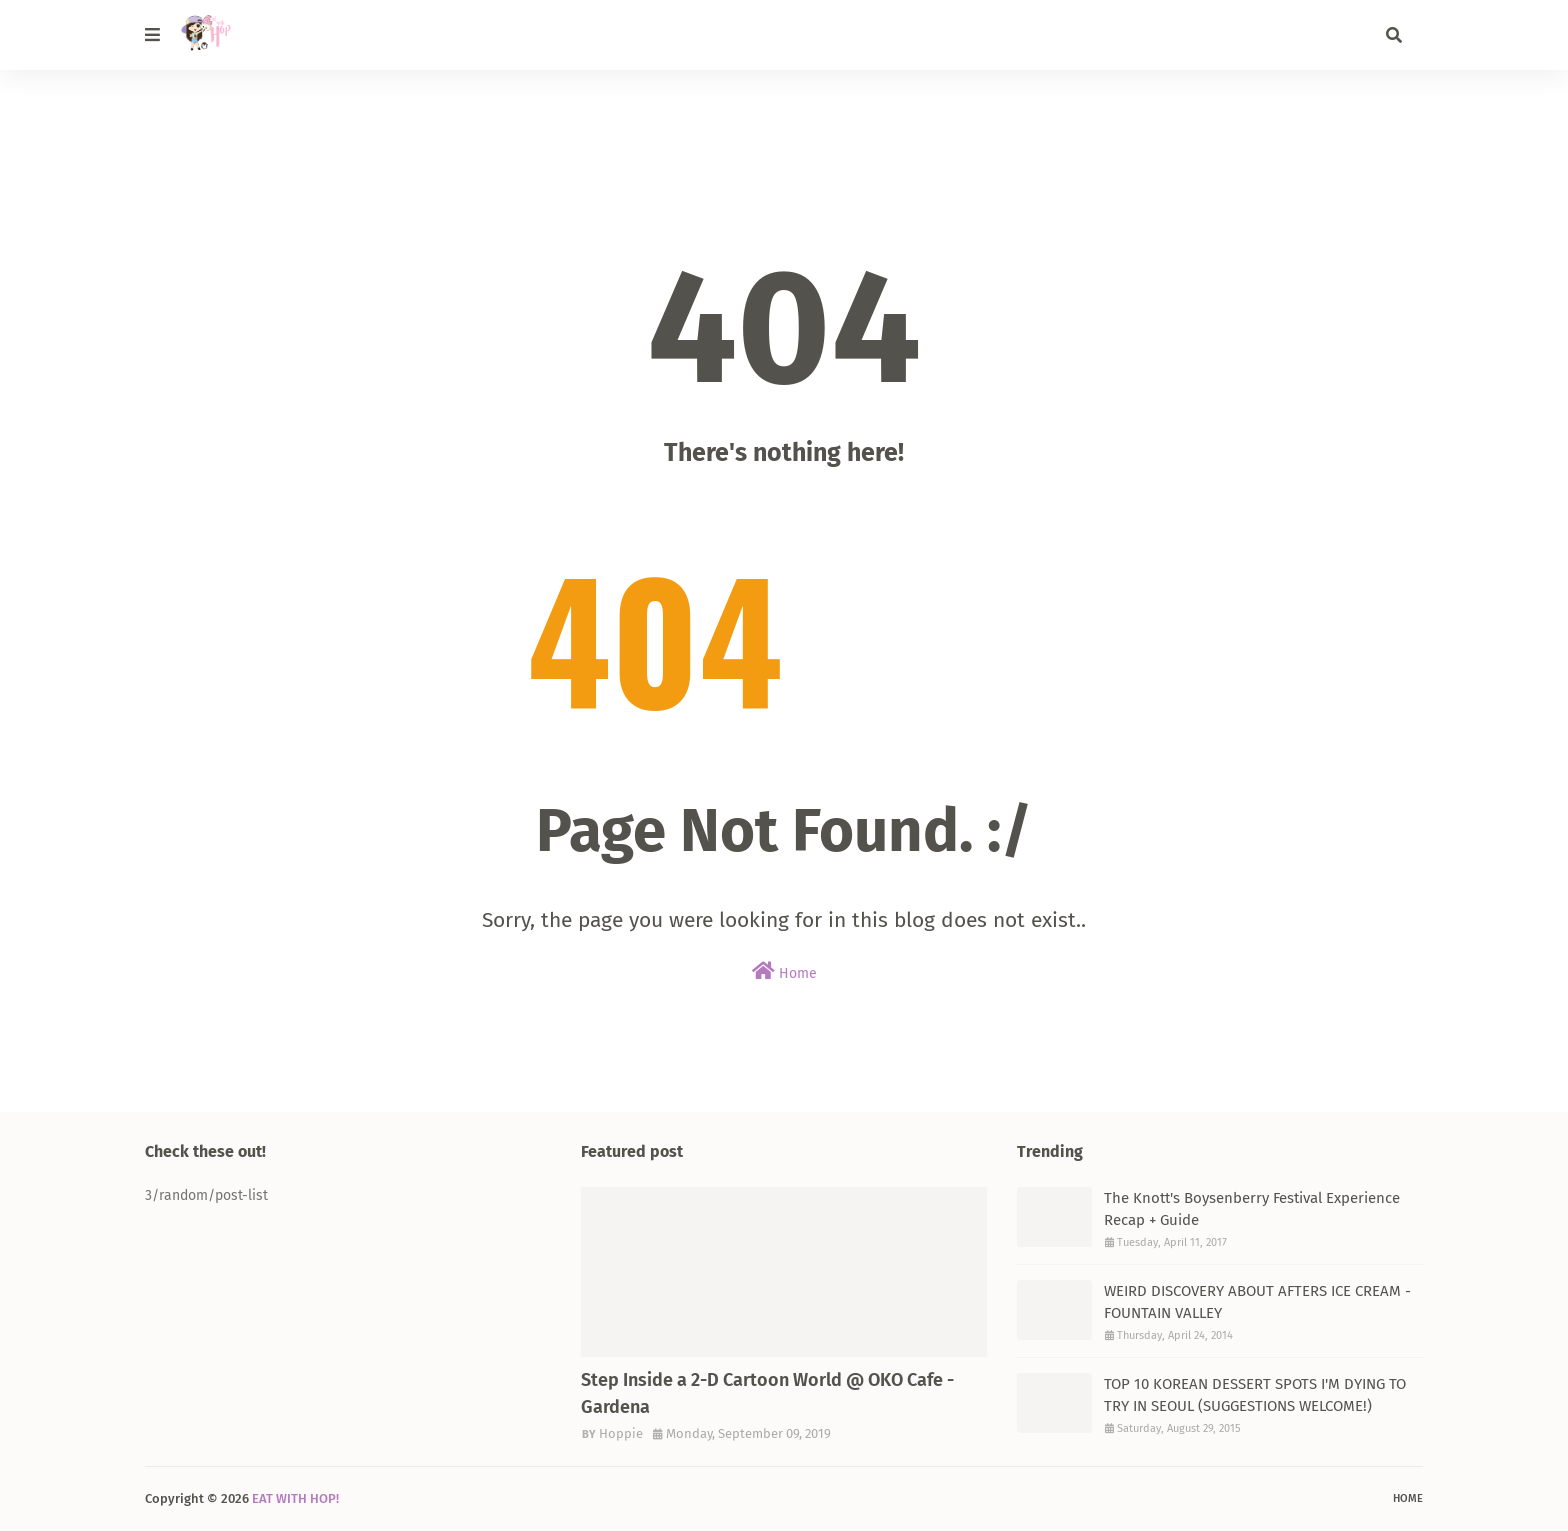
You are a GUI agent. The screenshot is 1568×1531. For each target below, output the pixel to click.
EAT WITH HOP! (295, 1498)
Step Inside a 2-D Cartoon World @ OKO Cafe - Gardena (767, 1393)
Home (784, 971)
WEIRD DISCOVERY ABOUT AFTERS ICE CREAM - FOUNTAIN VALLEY (1257, 1302)
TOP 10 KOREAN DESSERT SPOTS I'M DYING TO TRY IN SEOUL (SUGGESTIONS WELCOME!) (1255, 1395)
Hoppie (621, 1433)
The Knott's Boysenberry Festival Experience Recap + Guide (1252, 1209)
